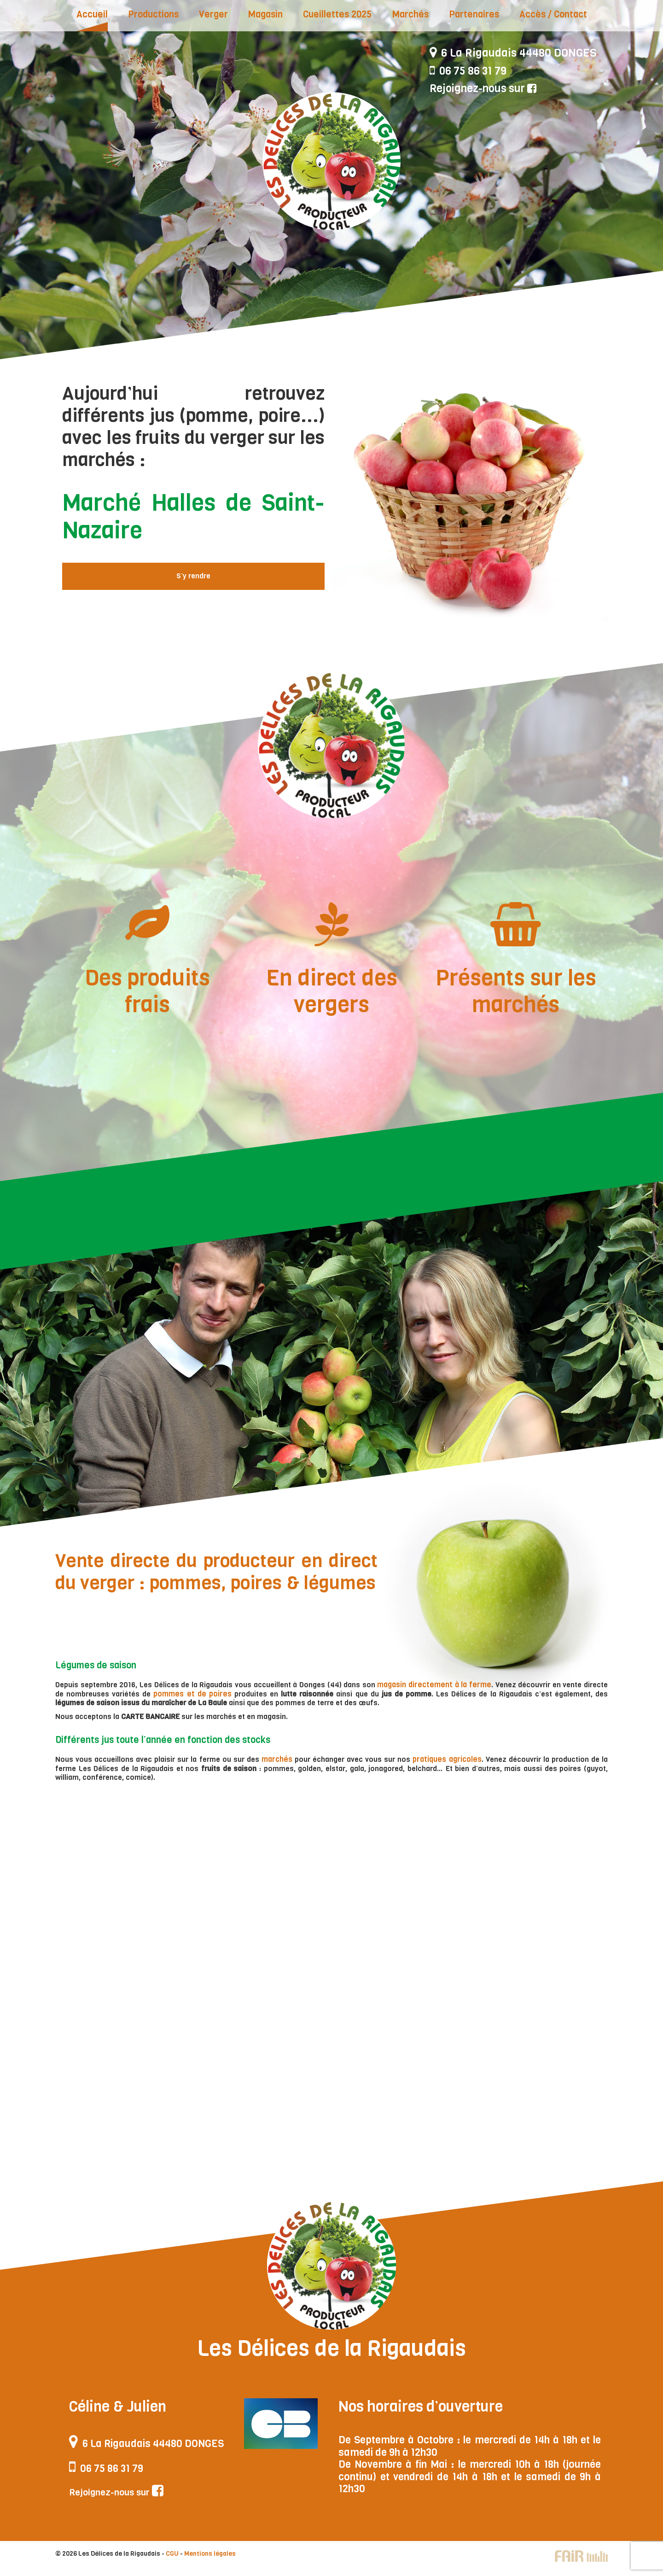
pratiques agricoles (447, 1759)
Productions (153, 14)
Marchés (410, 14)
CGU (172, 2562)
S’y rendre (193, 576)
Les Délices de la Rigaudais (331, 161)
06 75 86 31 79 (469, 71)
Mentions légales (210, 2562)
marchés (278, 1759)
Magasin (265, 14)
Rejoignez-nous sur (485, 89)
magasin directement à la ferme (427, 1685)
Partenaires (474, 14)
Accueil (92, 14)
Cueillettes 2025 (337, 14)
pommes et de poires (177, 1693)
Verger (213, 14)
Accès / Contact (553, 14)
